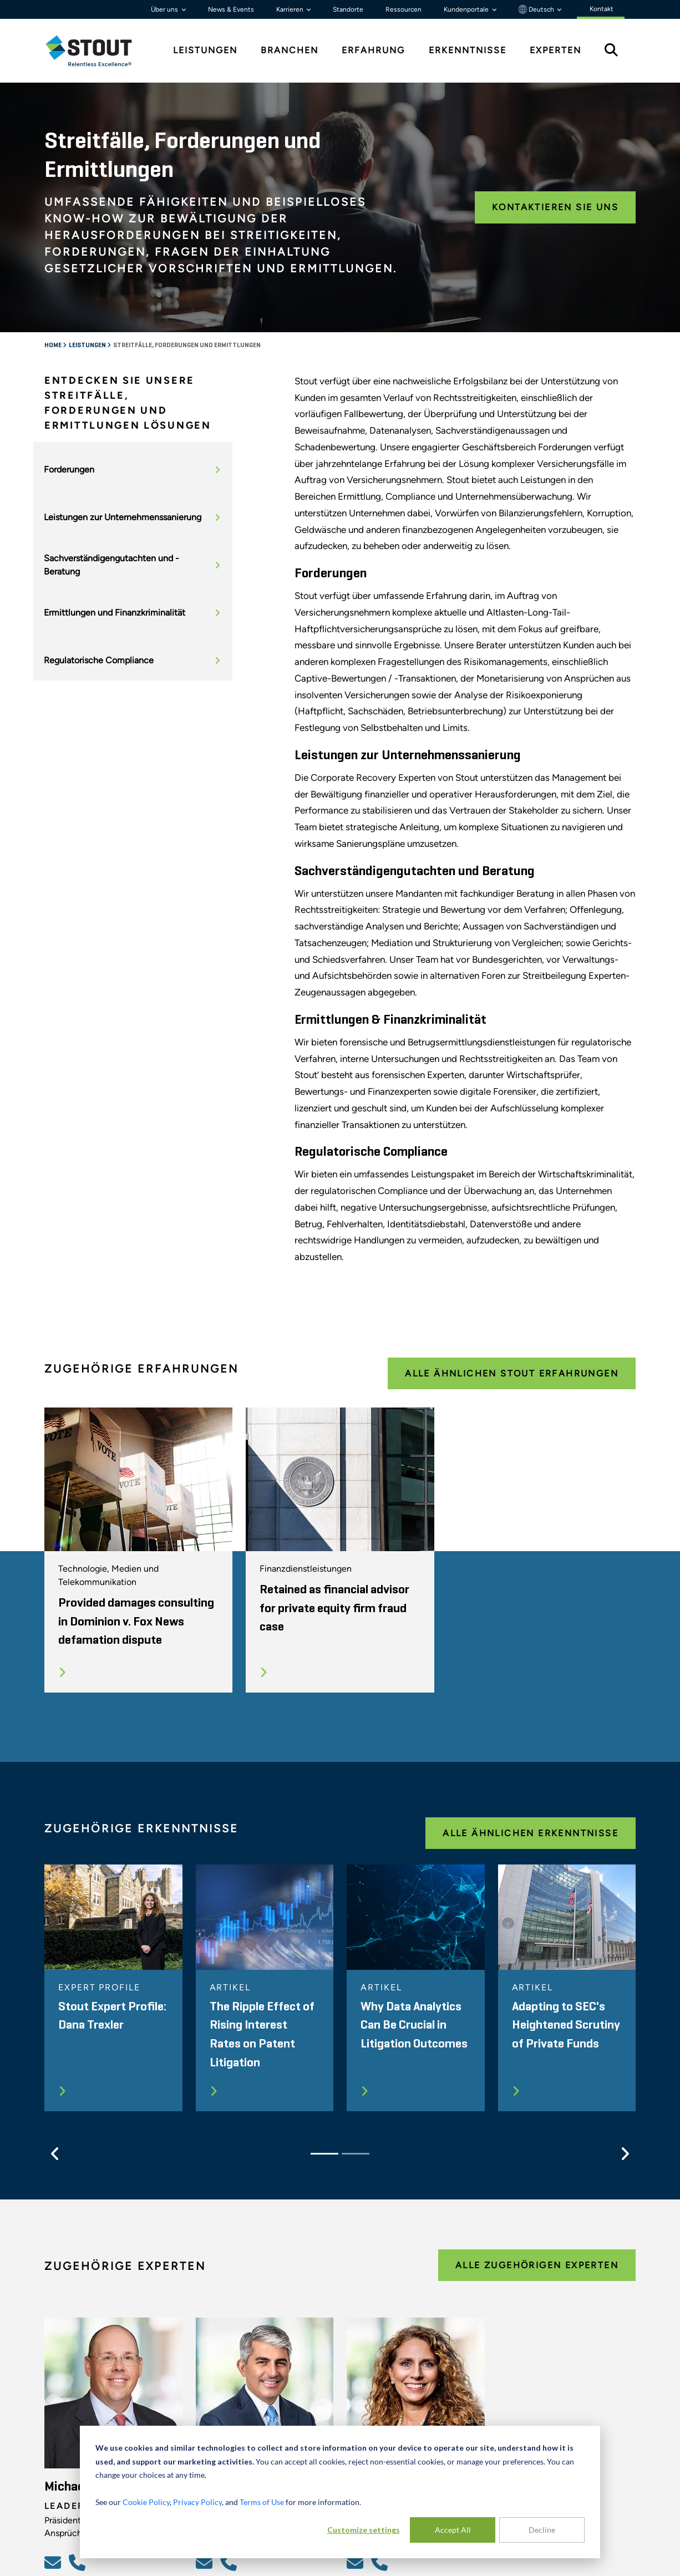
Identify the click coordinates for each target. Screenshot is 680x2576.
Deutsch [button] (537, 9)
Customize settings (363, 2529)
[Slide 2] (355, 2153)
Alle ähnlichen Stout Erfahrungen (511, 1373)
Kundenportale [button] (467, 9)
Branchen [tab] (289, 50)
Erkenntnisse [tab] (467, 50)
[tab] (97, 50)
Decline (542, 2529)
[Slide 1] (324, 2153)
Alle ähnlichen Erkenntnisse (530, 1833)
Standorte (348, 9)
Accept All (453, 2529)
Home (53, 345)
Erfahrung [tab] (373, 50)
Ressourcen (403, 9)
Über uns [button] (165, 9)
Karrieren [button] (290, 9)
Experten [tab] (555, 50)
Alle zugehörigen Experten (536, 2265)
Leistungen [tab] (205, 50)
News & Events (231, 9)
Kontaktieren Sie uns (555, 207)
